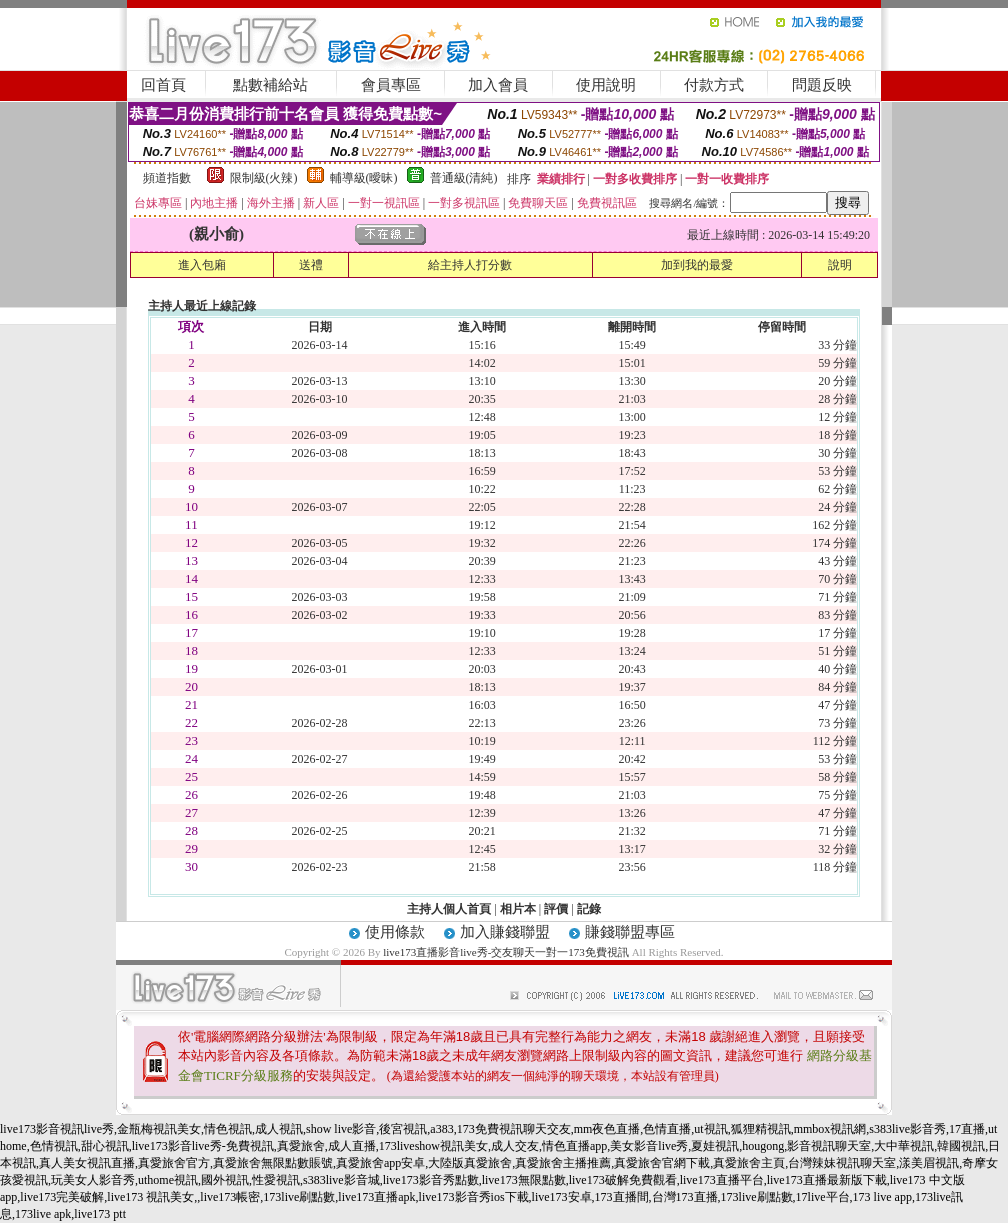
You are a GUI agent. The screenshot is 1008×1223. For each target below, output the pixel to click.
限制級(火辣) (264, 178)
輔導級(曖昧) (364, 178)
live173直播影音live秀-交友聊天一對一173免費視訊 (506, 952)
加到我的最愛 (697, 265)
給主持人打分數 (470, 265)
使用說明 (606, 85)
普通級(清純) (464, 178)
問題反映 (822, 85)
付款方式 (714, 85)
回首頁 (163, 85)
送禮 (311, 265)
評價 (556, 909)
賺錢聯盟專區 (630, 932)
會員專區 (391, 85)
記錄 (589, 909)
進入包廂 (202, 265)
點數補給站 (270, 85)
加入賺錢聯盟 (505, 932)
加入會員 (498, 85)
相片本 (518, 909)
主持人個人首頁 (449, 909)
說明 (840, 265)
